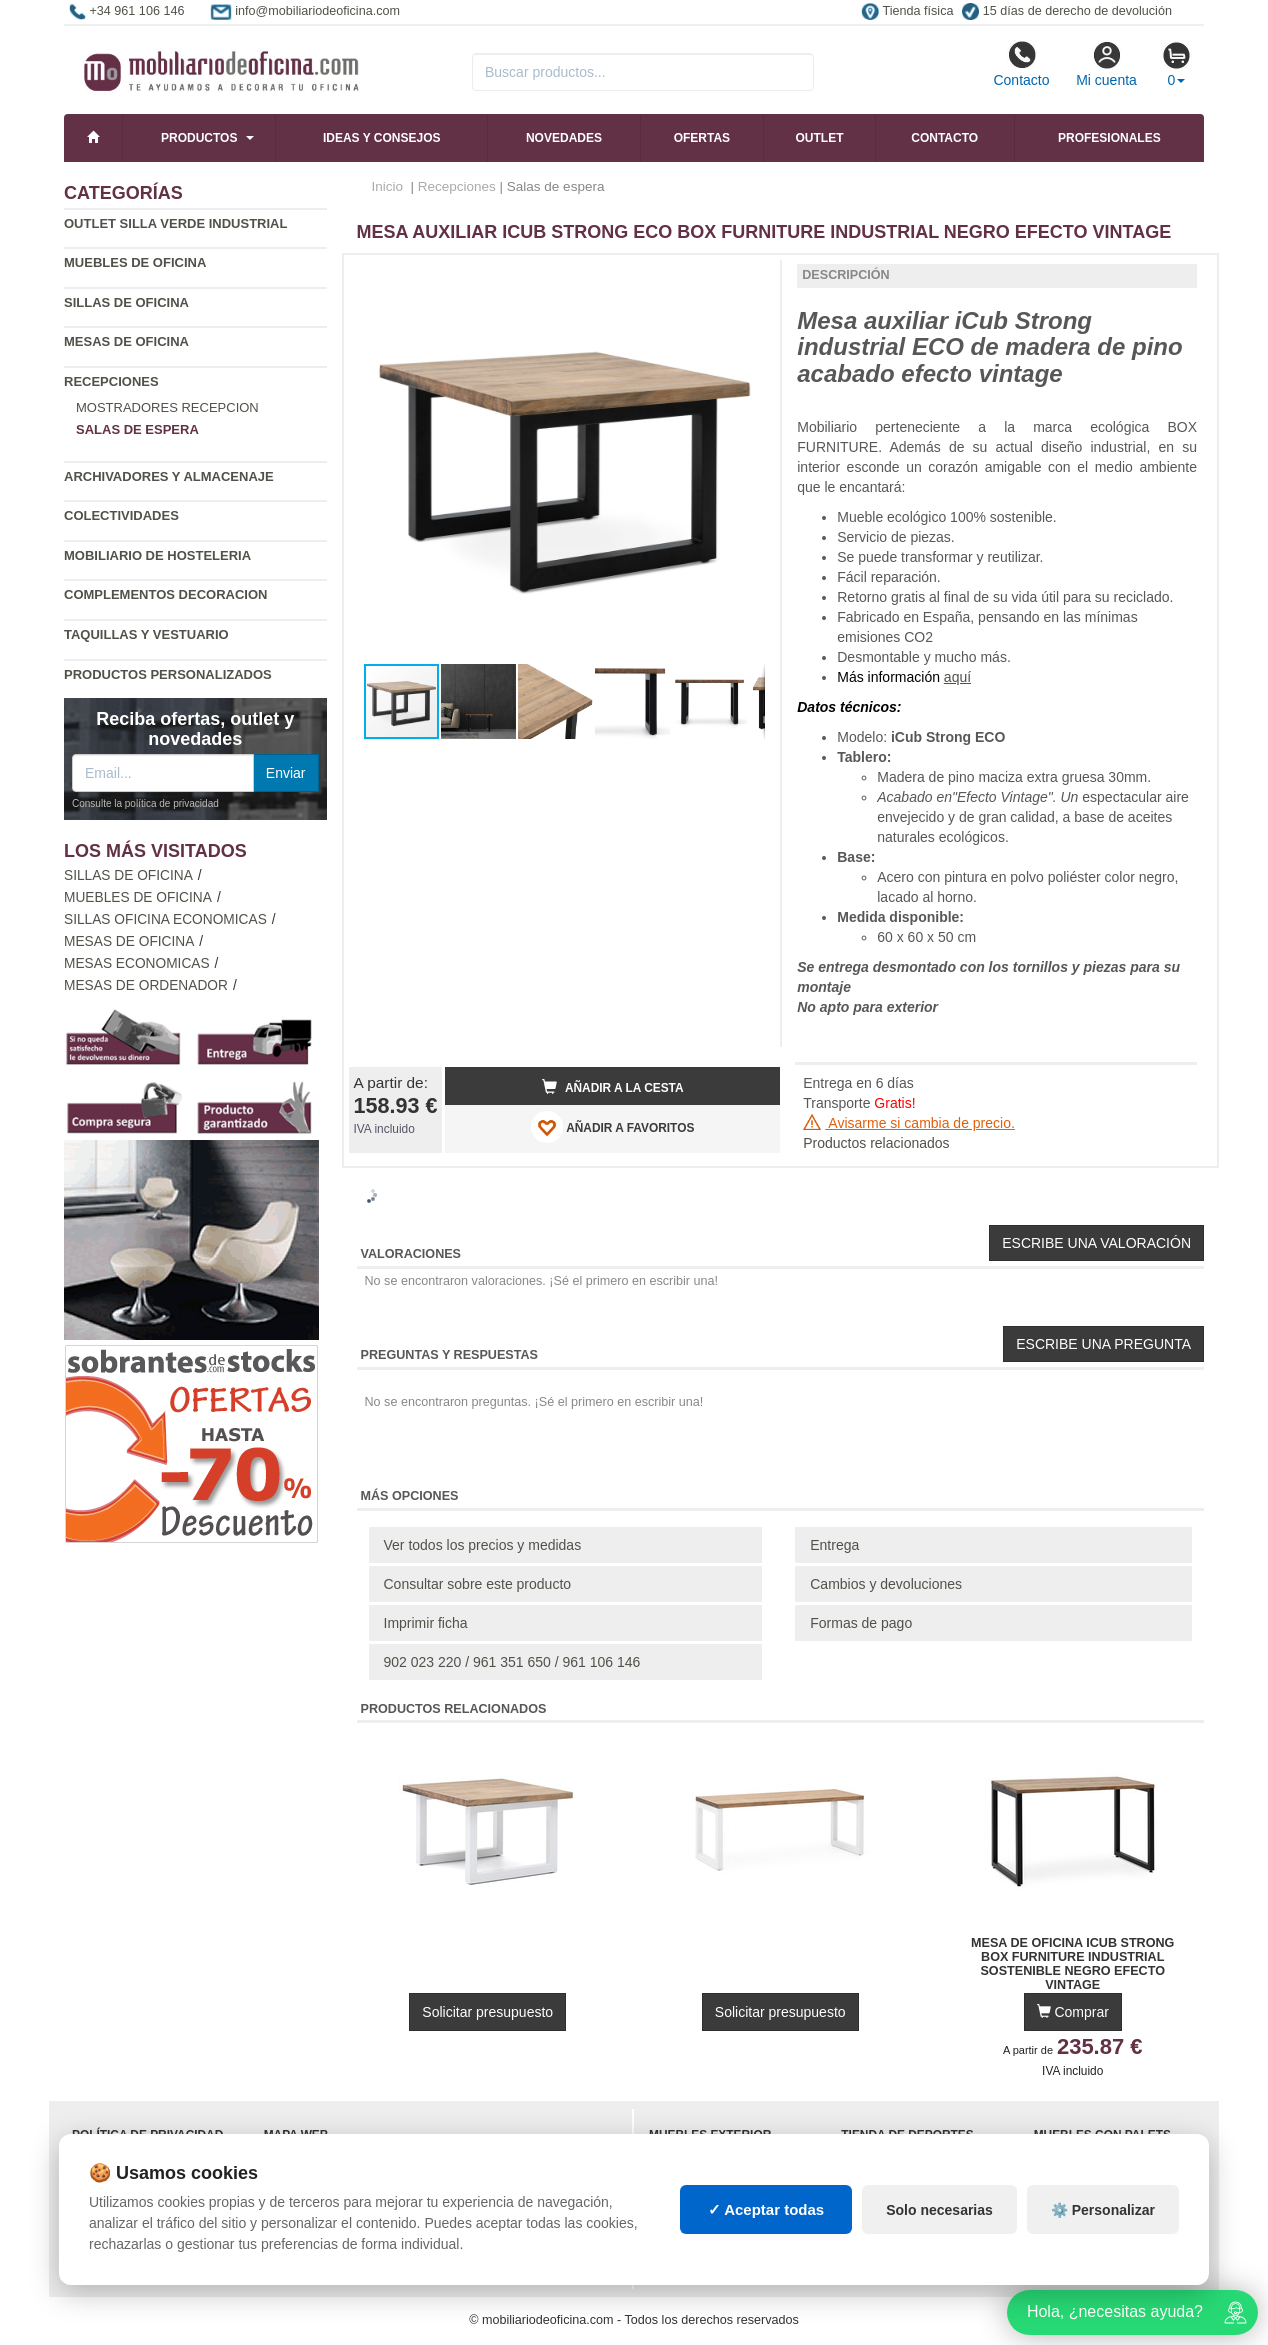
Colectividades (121, 515)
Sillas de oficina (126, 302)
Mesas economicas (137, 963)
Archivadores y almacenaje (169, 476)
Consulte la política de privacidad (145, 803)
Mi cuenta (1106, 64)
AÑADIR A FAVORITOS (612, 1127)
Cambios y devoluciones (886, 1584)
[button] (747, 278)
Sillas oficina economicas (165, 919)
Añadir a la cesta (613, 1087)
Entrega (834, 1545)
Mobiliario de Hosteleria (157, 555)
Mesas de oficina (126, 341)
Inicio (388, 186)
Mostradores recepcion (167, 407)
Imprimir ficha (426, 1623)
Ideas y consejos (382, 138)
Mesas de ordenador (146, 985)
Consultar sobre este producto (478, 1584)
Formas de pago (861, 1623)
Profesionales (1109, 138)
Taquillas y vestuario (146, 634)
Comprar (1073, 2012)
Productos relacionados (876, 1143)
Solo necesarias (939, 2210)
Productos (199, 138)
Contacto (1021, 64)
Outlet (820, 138)
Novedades (564, 138)
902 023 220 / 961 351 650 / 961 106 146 (512, 1662)
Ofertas (702, 138)
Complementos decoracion (165, 594)
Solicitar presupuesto (487, 2012)
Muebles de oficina (135, 262)
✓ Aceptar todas (766, 2209)
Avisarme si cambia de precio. (909, 1123)
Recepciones (111, 381)
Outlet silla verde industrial (175, 223)
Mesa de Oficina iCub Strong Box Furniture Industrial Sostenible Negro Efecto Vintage (1072, 1957)
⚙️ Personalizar (1103, 2210)
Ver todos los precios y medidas (483, 1545)
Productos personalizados (168, 674)
